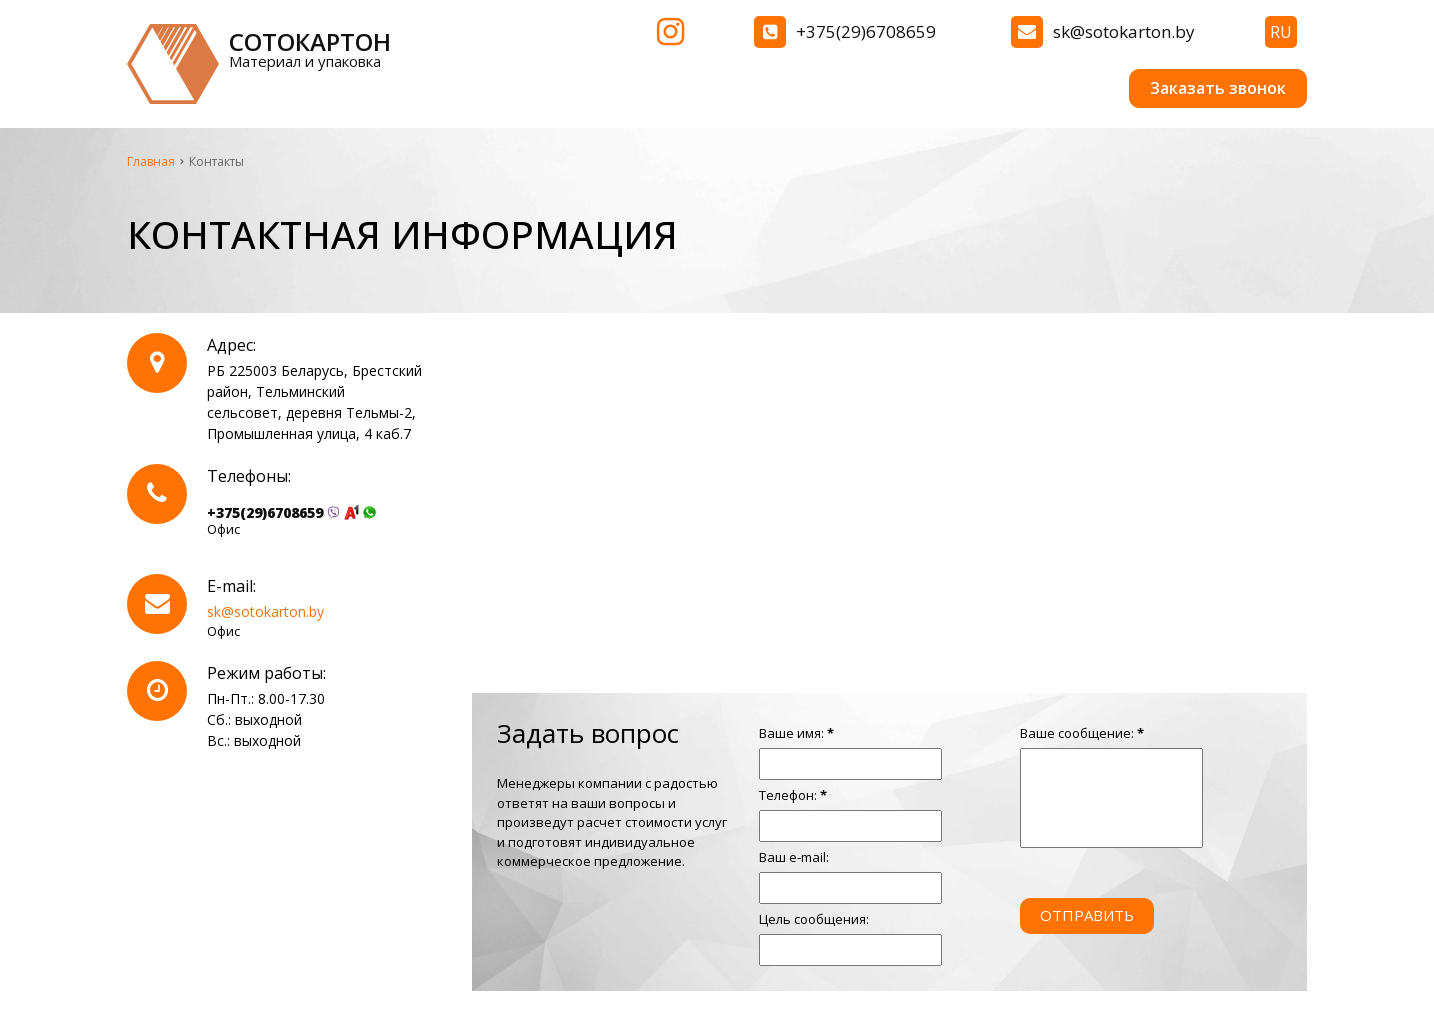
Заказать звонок (1218, 88)
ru (1281, 32)
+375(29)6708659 (265, 512)
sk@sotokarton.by (265, 611)
